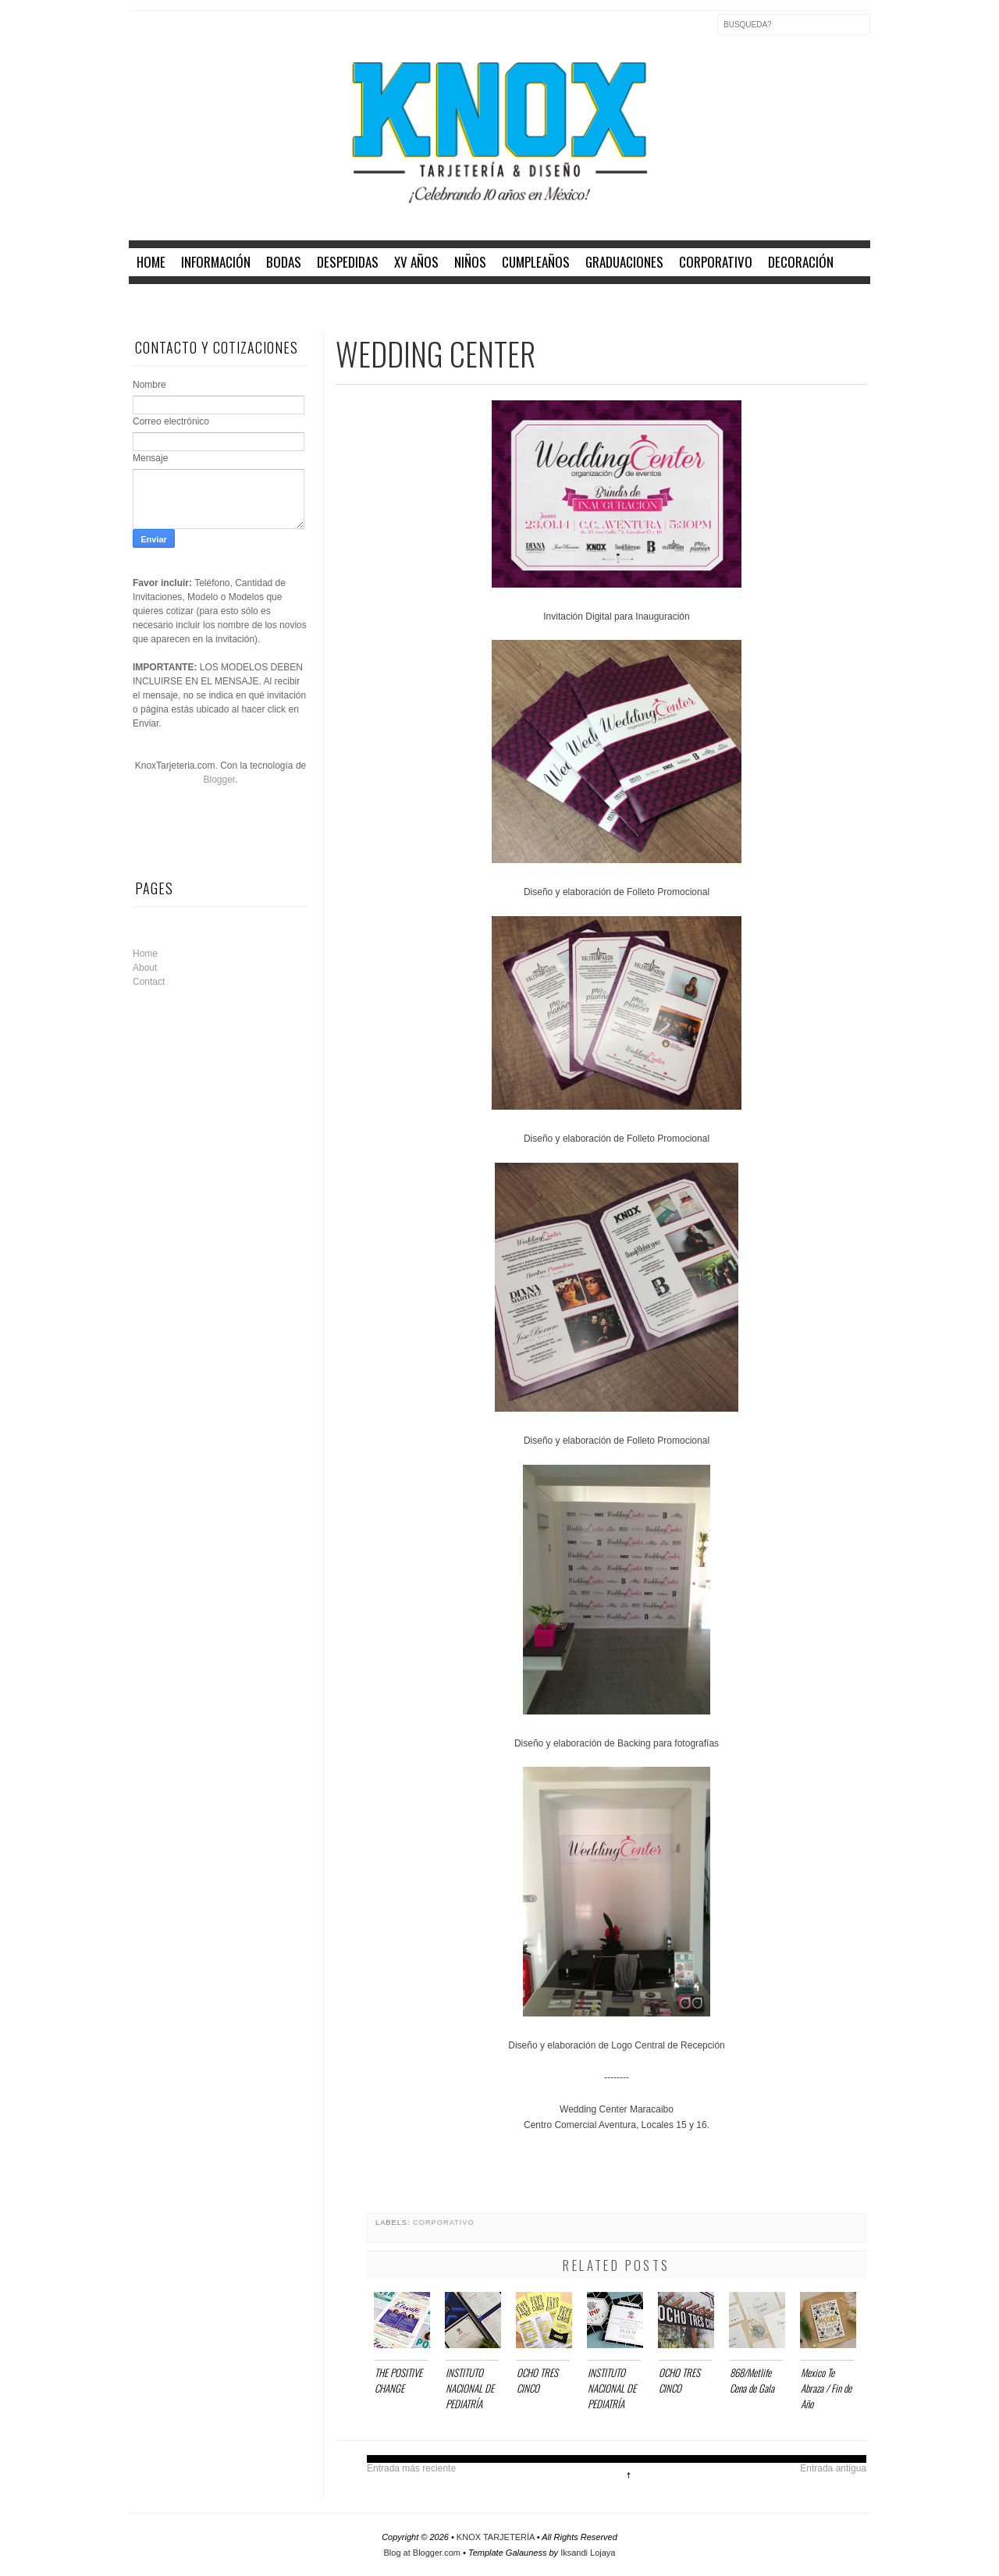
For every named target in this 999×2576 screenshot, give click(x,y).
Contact (149, 981)
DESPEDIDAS (348, 262)
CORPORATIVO (715, 262)
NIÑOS (470, 262)
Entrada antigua (833, 2468)
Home (145, 953)
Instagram (206, 34)
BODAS (283, 262)
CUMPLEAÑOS (536, 262)
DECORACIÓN (801, 262)
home (151, 262)
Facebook (141, 34)
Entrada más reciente (411, 2468)
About (145, 967)
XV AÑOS (416, 262)
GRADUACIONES (624, 262)
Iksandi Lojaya (587, 2552)
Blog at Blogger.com (424, 2552)
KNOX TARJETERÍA (497, 2537)
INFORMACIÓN (216, 262)
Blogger (219, 779)
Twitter (174, 34)
